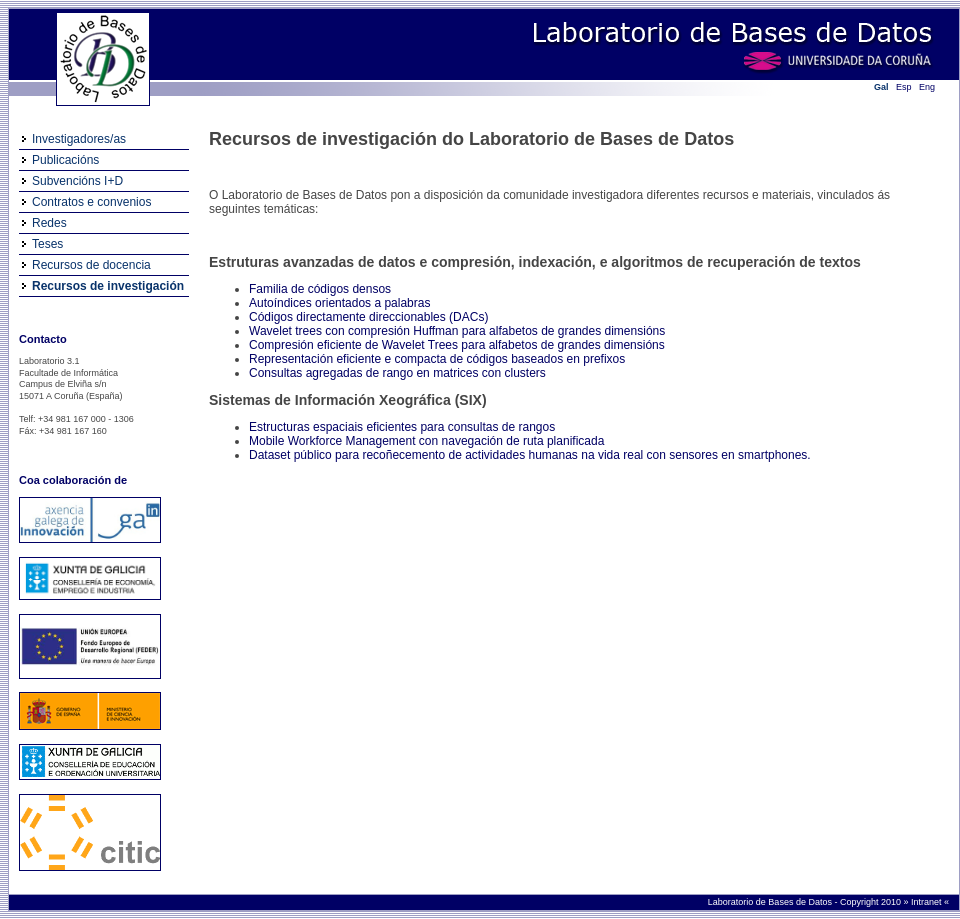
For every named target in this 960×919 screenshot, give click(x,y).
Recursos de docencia (91, 265)
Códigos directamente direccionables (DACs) (368, 317)
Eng (927, 87)
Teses (47, 244)
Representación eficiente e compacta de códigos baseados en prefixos (437, 359)
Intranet (927, 902)
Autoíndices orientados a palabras (339, 303)
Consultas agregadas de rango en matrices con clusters (397, 373)
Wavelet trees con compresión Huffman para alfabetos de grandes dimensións (457, 331)
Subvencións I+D (77, 181)
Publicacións (65, 160)
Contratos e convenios (91, 202)
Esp (904, 87)
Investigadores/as (79, 139)
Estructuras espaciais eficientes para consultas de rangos (402, 427)
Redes (49, 223)
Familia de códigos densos (320, 289)
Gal (881, 87)
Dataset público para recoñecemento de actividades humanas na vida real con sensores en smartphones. (530, 455)
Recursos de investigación (108, 286)
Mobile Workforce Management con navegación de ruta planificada (426, 441)
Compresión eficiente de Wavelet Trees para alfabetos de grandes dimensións (457, 345)
